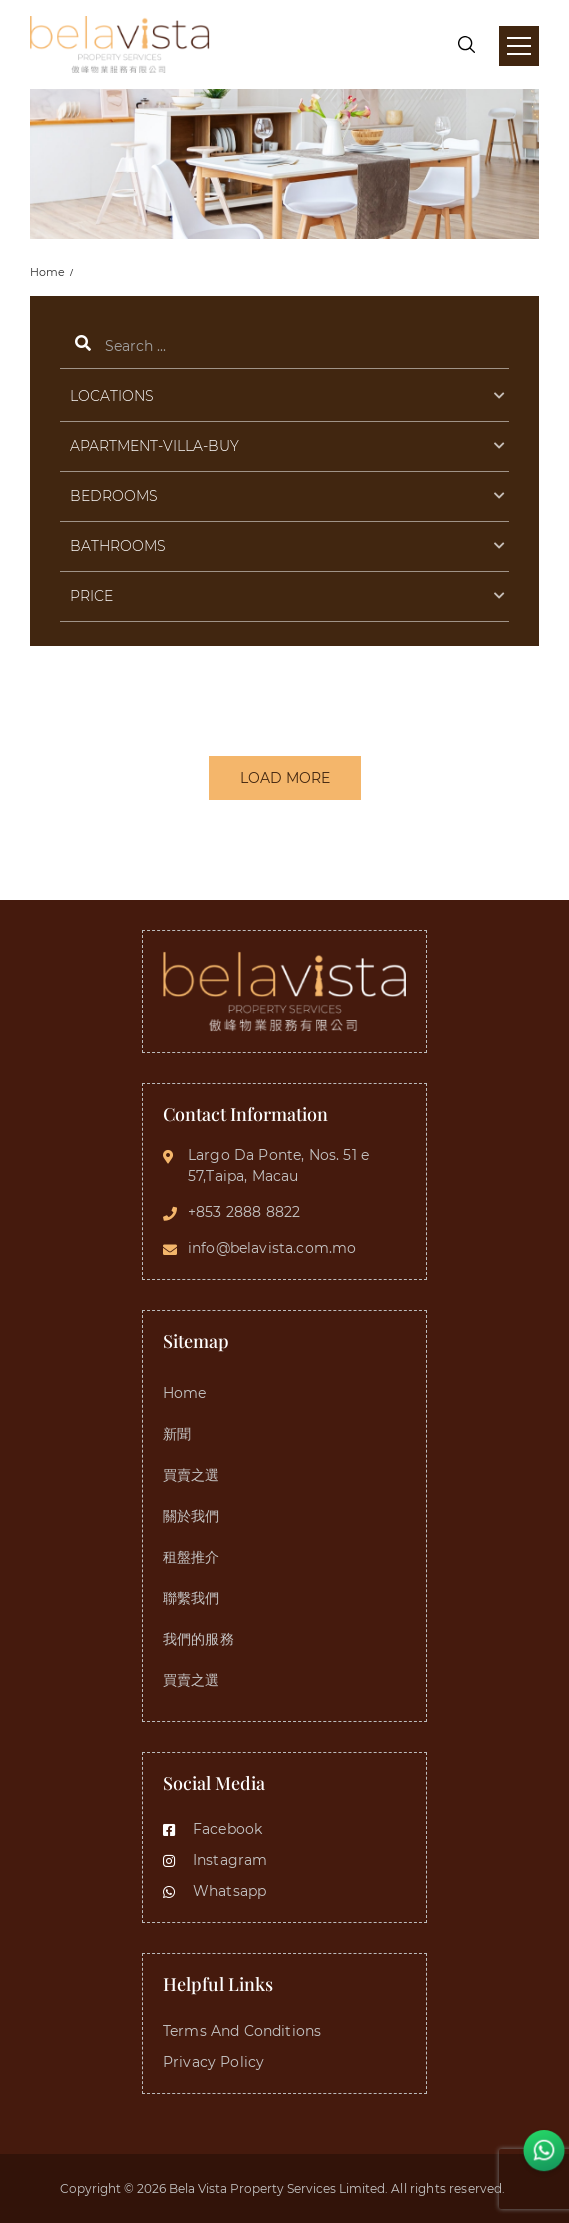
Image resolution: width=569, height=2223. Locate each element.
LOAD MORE (285, 778)
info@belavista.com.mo (272, 1248)
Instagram (215, 1860)
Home (47, 272)
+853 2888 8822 (244, 1212)
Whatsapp (214, 1891)
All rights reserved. (449, 2188)
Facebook (212, 1829)
